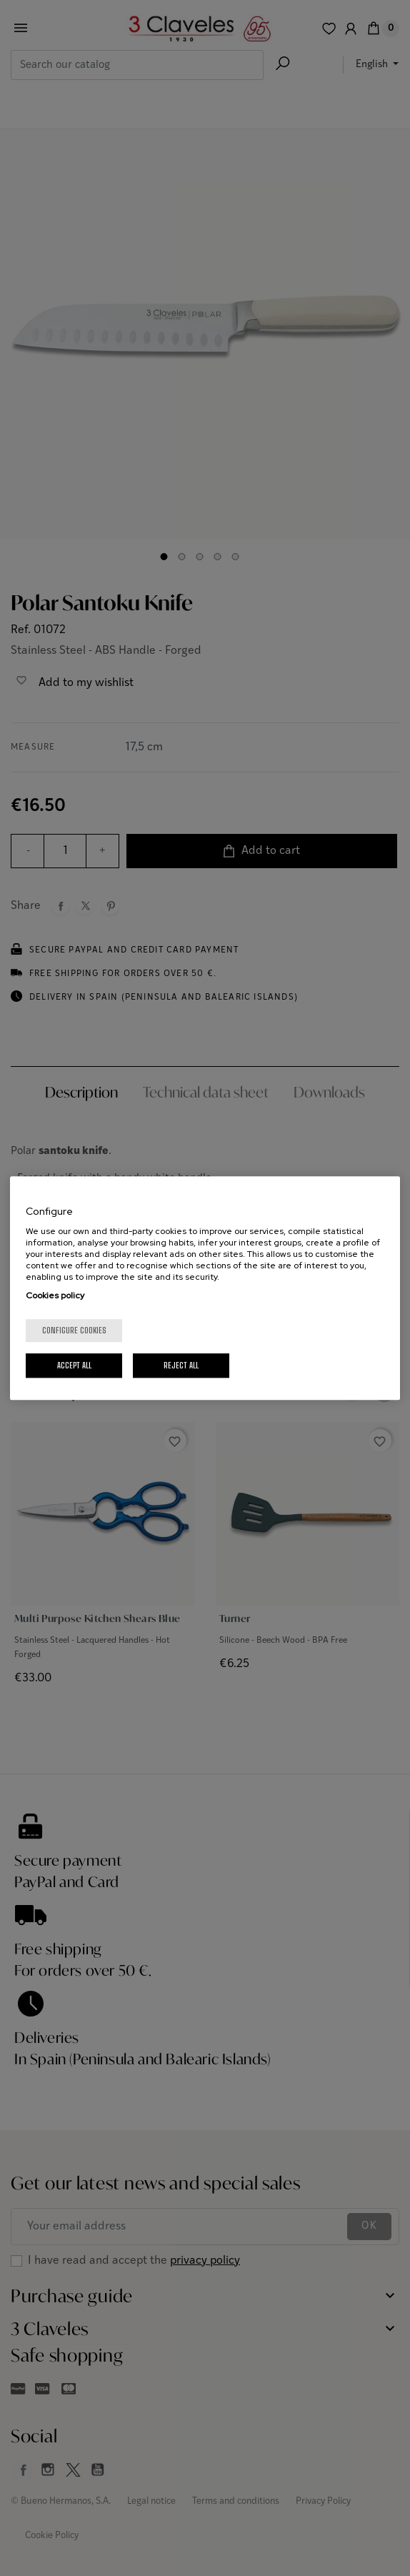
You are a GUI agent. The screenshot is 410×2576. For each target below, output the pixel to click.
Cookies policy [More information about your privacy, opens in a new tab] (55, 1295)
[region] (204, 1288)
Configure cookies (74, 1330)
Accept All (74, 1365)
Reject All (181, 1365)
